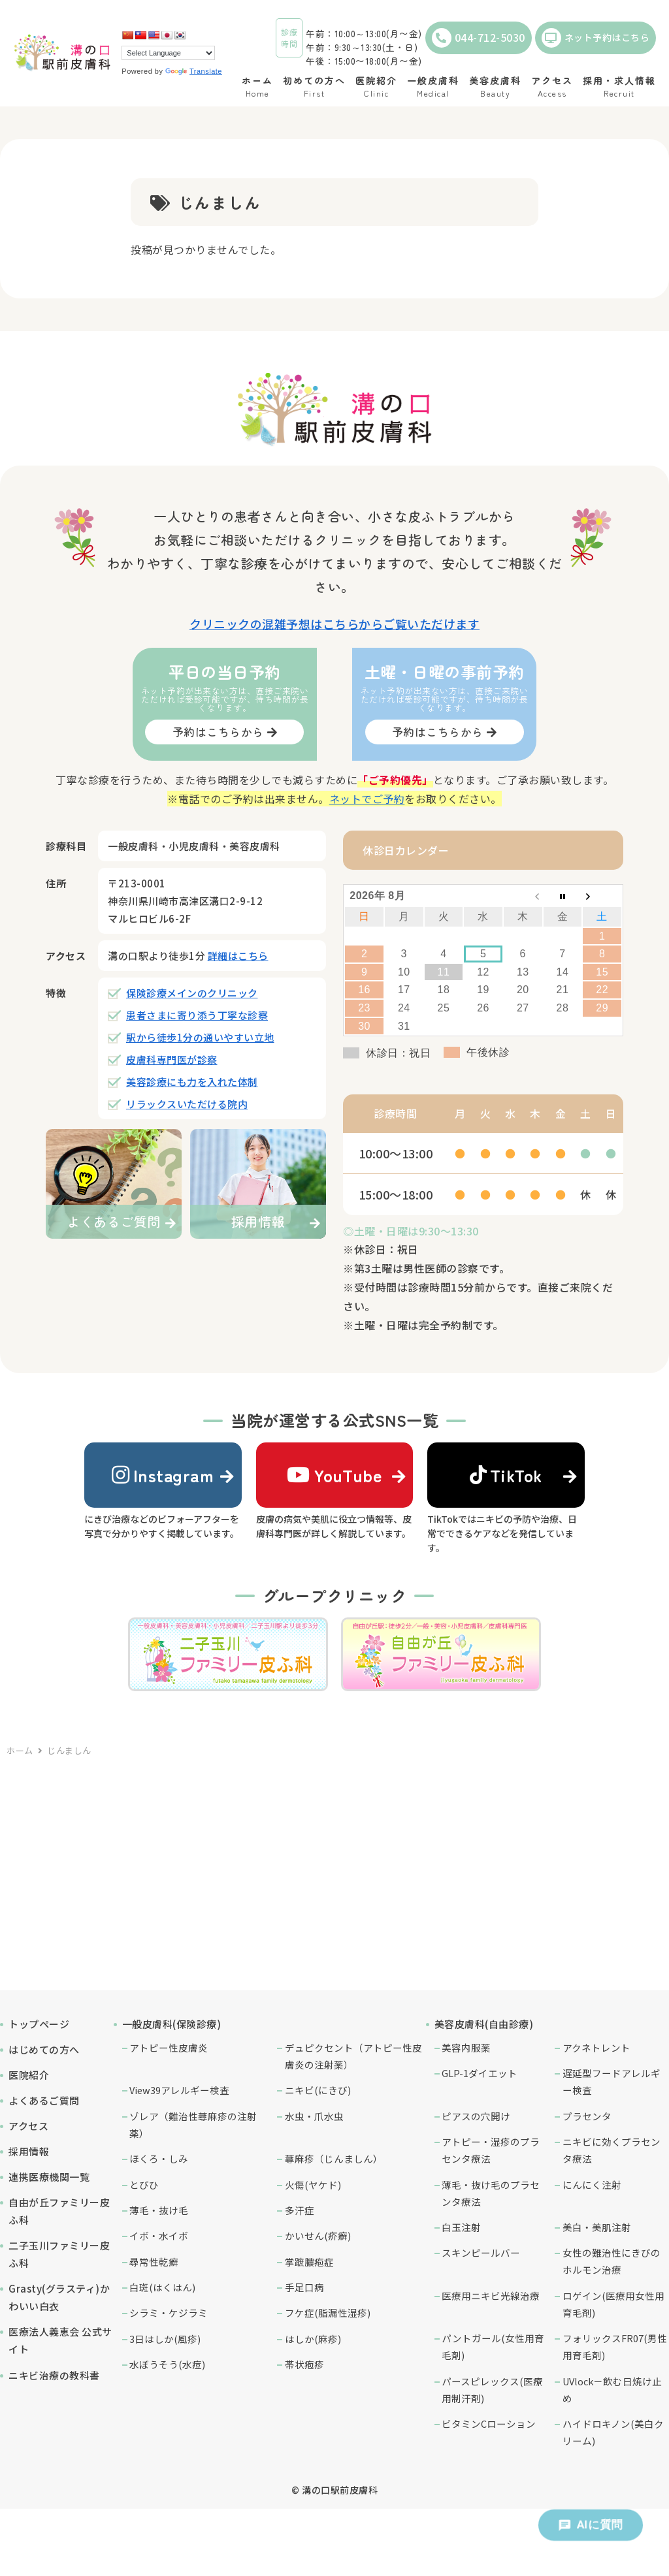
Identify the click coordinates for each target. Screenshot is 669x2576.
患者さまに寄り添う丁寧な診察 (197, 1015)
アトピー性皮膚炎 (168, 2047)
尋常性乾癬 (153, 2261)
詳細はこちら (238, 955)
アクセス (28, 2126)
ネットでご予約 (367, 798)
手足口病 (304, 2287)
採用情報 (28, 2151)
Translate (193, 71)
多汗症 (299, 2210)
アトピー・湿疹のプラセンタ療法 (491, 2150)
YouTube (334, 1475)
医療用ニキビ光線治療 (491, 2295)
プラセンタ (587, 2116)
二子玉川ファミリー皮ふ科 (59, 2254)
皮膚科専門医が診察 (172, 1059)
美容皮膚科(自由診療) (484, 2024)
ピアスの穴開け (476, 2116)
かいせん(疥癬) (318, 2235)
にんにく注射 (592, 2184)
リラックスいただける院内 (187, 1104)
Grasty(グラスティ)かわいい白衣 (59, 2297)
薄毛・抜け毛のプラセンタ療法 (491, 2193)
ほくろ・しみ (158, 2158)
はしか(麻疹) (313, 2338)
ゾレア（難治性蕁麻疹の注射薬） (193, 2124)
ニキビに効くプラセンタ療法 (612, 2150)
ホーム (20, 1750)
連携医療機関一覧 (49, 2177)
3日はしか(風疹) (165, 2338)
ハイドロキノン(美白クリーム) (613, 2432)
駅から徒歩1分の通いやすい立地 (200, 1037)
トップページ (38, 2024)
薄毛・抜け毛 (158, 2210)
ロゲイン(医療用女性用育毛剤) (613, 2304)
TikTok (506, 1475)
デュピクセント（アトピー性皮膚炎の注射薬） (353, 2056)
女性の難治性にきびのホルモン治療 (612, 2261)
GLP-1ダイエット (479, 2073)
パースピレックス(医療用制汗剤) (492, 2389)
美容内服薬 (466, 2047)
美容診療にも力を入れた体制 (192, 1082)
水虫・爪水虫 (314, 2116)
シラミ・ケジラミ (168, 2312)
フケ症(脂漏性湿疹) (327, 2312)
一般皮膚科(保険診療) (171, 2024)
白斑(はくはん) (162, 2287)
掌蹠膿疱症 (309, 2261)
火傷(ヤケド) (313, 2184)
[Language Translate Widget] (168, 53)
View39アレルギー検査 (179, 2090)
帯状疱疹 (304, 2364)
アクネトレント (596, 2047)
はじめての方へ (44, 2049)
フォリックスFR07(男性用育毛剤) (615, 2346)
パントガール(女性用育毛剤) (493, 2346)
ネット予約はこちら (596, 38)
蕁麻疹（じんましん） (334, 2158)
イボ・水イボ (158, 2235)
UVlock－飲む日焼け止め (612, 2389)
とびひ (144, 2184)
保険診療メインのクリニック (192, 993)
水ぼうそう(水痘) (167, 2364)
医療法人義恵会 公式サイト (60, 2340)
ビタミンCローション (489, 2423)
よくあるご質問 (44, 2100)
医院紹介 (28, 2075)
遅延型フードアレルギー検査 (612, 2081)
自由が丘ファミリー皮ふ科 (59, 2211)
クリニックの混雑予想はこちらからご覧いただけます (334, 623)
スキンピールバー (481, 2252)
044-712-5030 (478, 38)
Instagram (163, 1475)
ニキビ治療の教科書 (54, 2375)
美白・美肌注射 (597, 2227)
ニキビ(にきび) (318, 2090)
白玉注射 (461, 2227)
